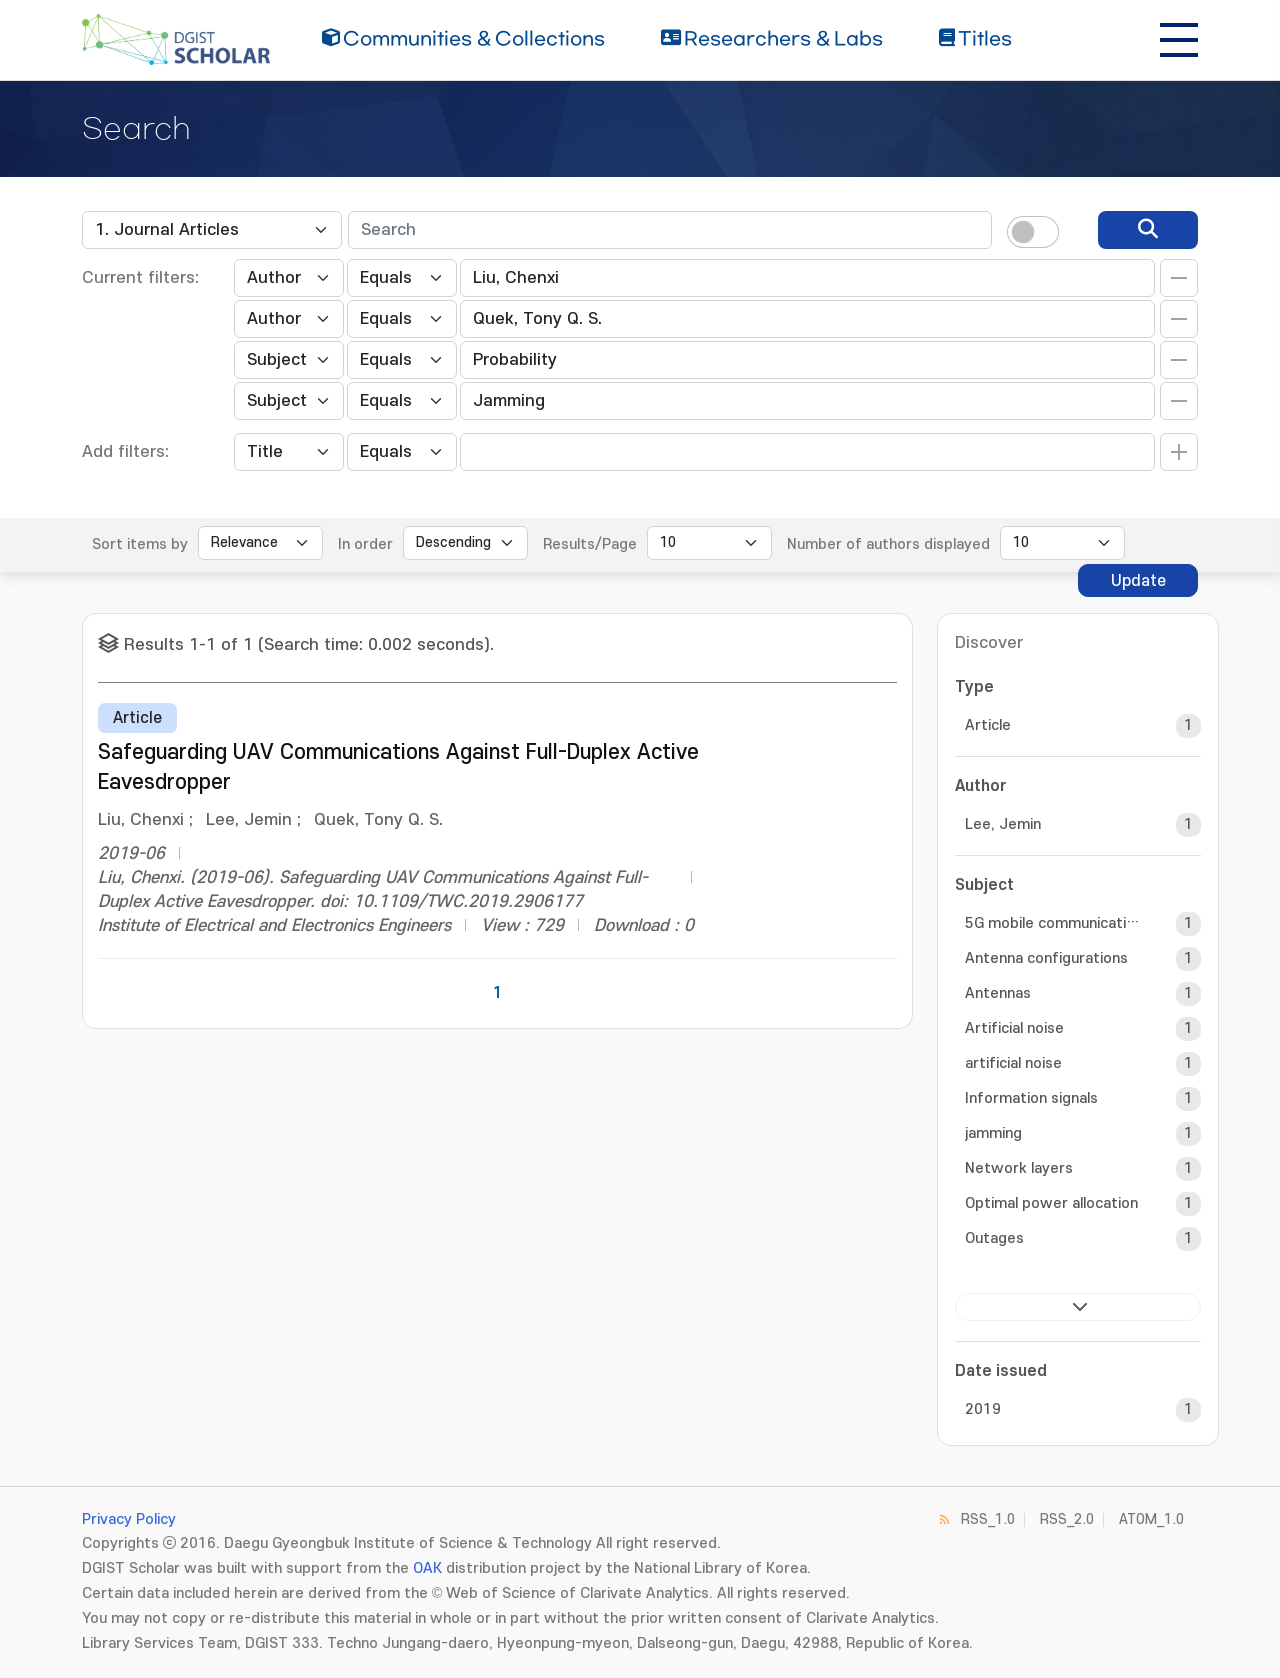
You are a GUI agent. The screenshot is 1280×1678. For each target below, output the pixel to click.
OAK (427, 1568)
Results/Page (590, 544)
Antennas (998, 993)
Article (988, 725)
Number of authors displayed (888, 544)
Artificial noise (1014, 1028)
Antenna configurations (1046, 958)
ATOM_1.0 (1151, 1519)
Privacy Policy (129, 1519)
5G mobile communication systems (1053, 923)
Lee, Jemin (1003, 824)
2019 (983, 1409)
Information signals (1031, 1098)
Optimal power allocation (1051, 1203)
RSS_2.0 (1067, 1519)
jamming (993, 1133)
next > (1078, 1307)
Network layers (1019, 1168)
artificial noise (1013, 1063)
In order (365, 544)
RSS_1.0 (988, 1519)
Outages (994, 1238)
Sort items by (140, 544)
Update (1138, 581)
